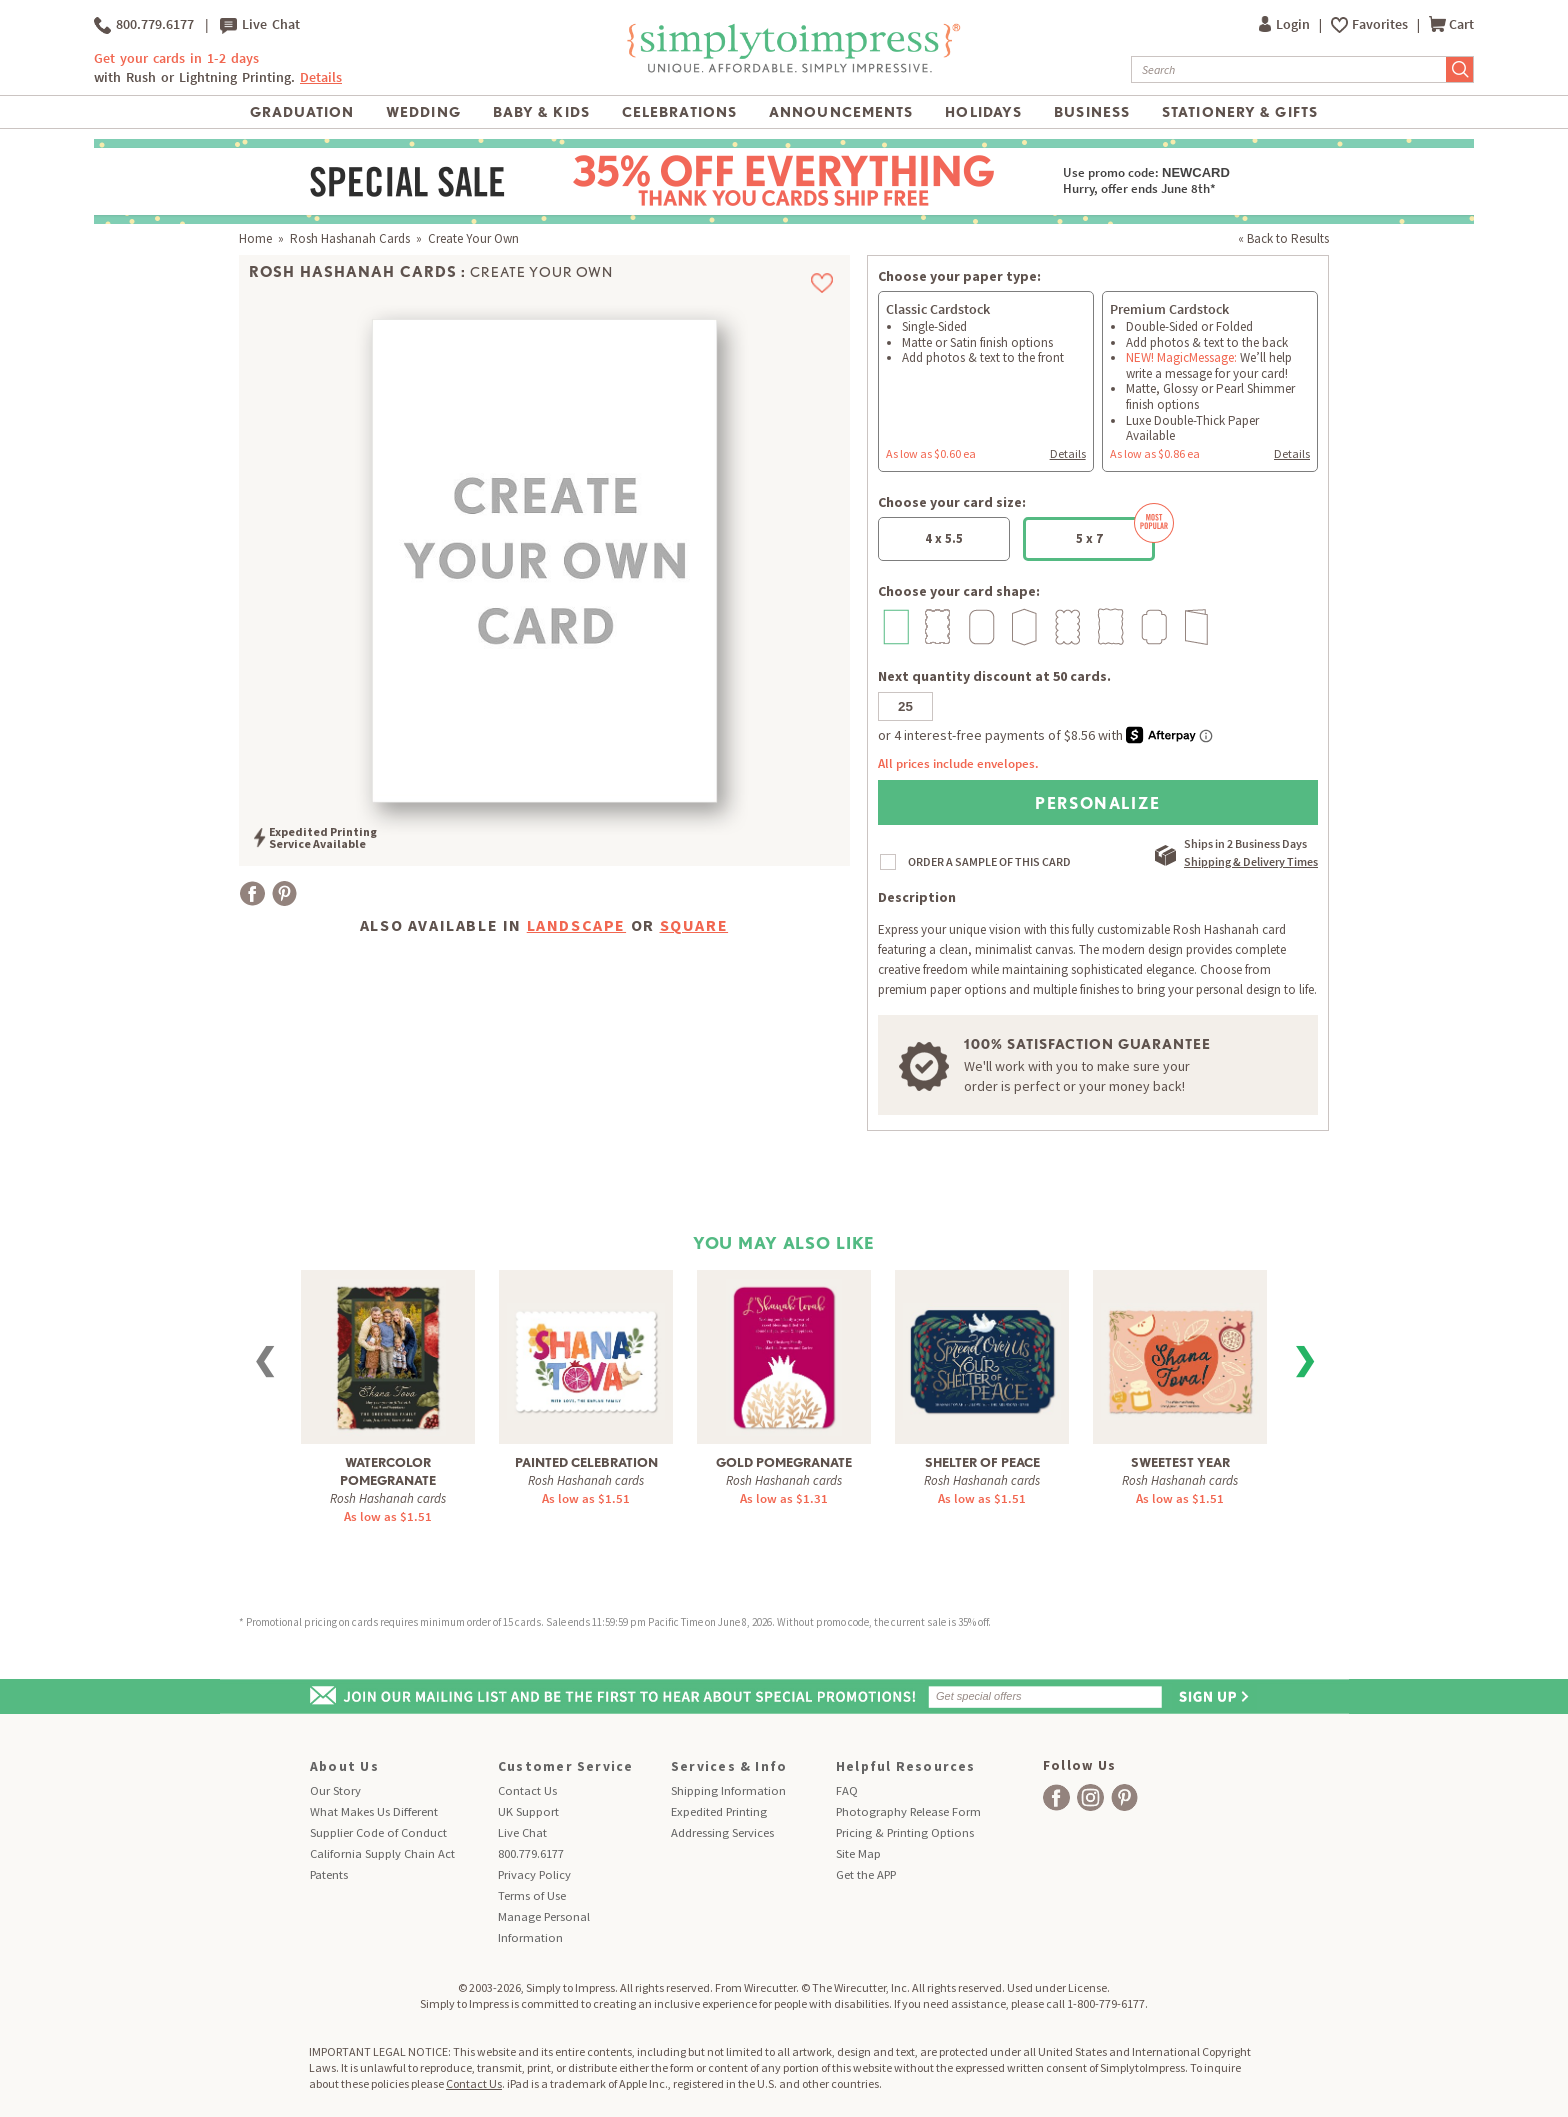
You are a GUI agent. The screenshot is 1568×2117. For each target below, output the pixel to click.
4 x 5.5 (944, 538)
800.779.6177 (144, 25)
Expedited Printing (719, 1811)
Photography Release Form (908, 1811)
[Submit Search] (1460, 69)
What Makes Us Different (374, 1811)
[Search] (1289, 69)
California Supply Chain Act (382, 1853)
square (694, 925)
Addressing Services (722, 1832)
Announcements (841, 112)
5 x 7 (1116, 532)
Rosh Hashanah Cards (350, 238)
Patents (329, 1874)
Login (1286, 24)
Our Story (335, 1790)
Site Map (858, 1853)
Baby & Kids (541, 112)
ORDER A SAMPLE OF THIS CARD (989, 861)
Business (1092, 112)
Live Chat (260, 25)
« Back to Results (1283, 238)
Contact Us (527, 1790)
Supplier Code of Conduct (378, 1832)
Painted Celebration (586, 1462)
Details (321, 77)
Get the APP (866, 1874)
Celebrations (679, 112)
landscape (576, 925)
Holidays (983, 112)
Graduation (302, 112)
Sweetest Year (1180, 1462)
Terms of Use (532, 1895)
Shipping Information (728, 1790)
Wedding (423, 112)
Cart (1451, 24)
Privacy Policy (534, 1874)
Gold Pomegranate (784, 1462)
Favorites (1381, 24)
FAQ (847, 1790)
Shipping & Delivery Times (1251, 861)
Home (255, 238)
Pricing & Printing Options (905, 1832)
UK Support (528, 1811)
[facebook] (1056, 1797)
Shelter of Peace (982, 1462)
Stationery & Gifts (1240, 112)
